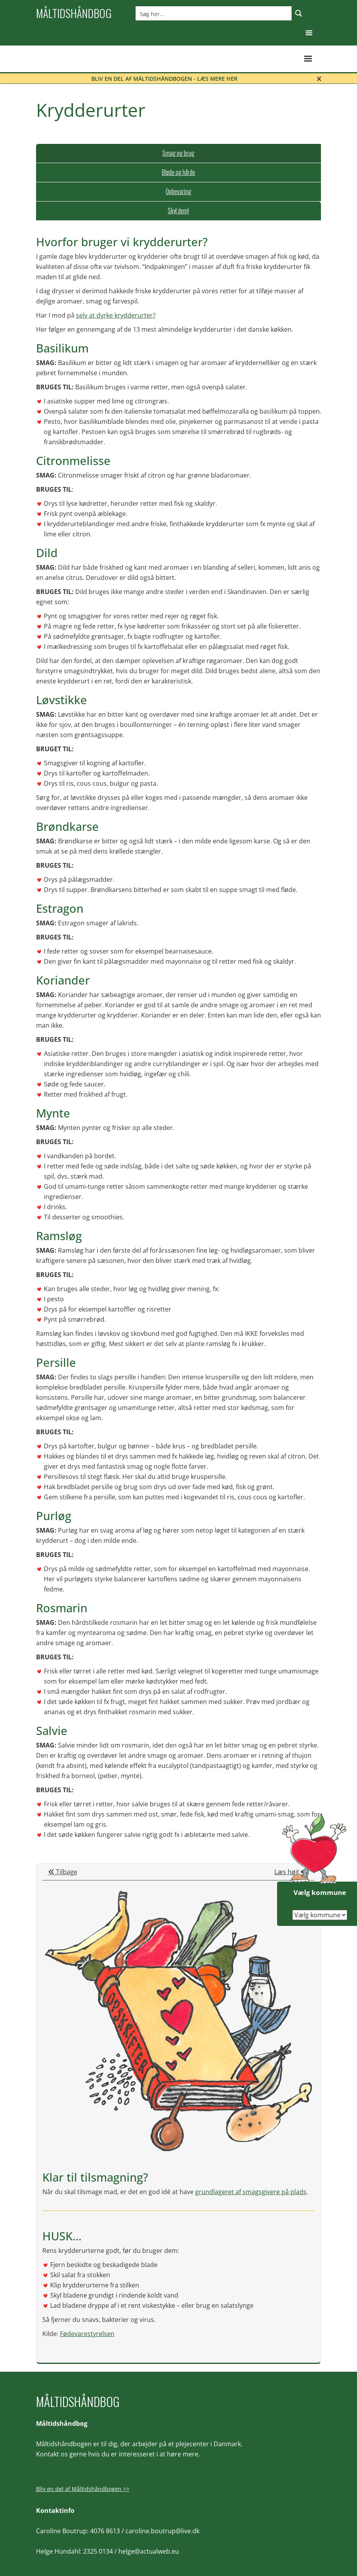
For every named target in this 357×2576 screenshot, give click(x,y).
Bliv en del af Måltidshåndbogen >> (82, 2488)
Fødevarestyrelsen (87, 2333)
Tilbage (62, 1872)
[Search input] (214, 13)
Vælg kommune (320, 1892)
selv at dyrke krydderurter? (116, 315)
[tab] (178, 153)
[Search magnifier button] (299, 13)
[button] (309, 33)
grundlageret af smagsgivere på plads (250, 2191)
